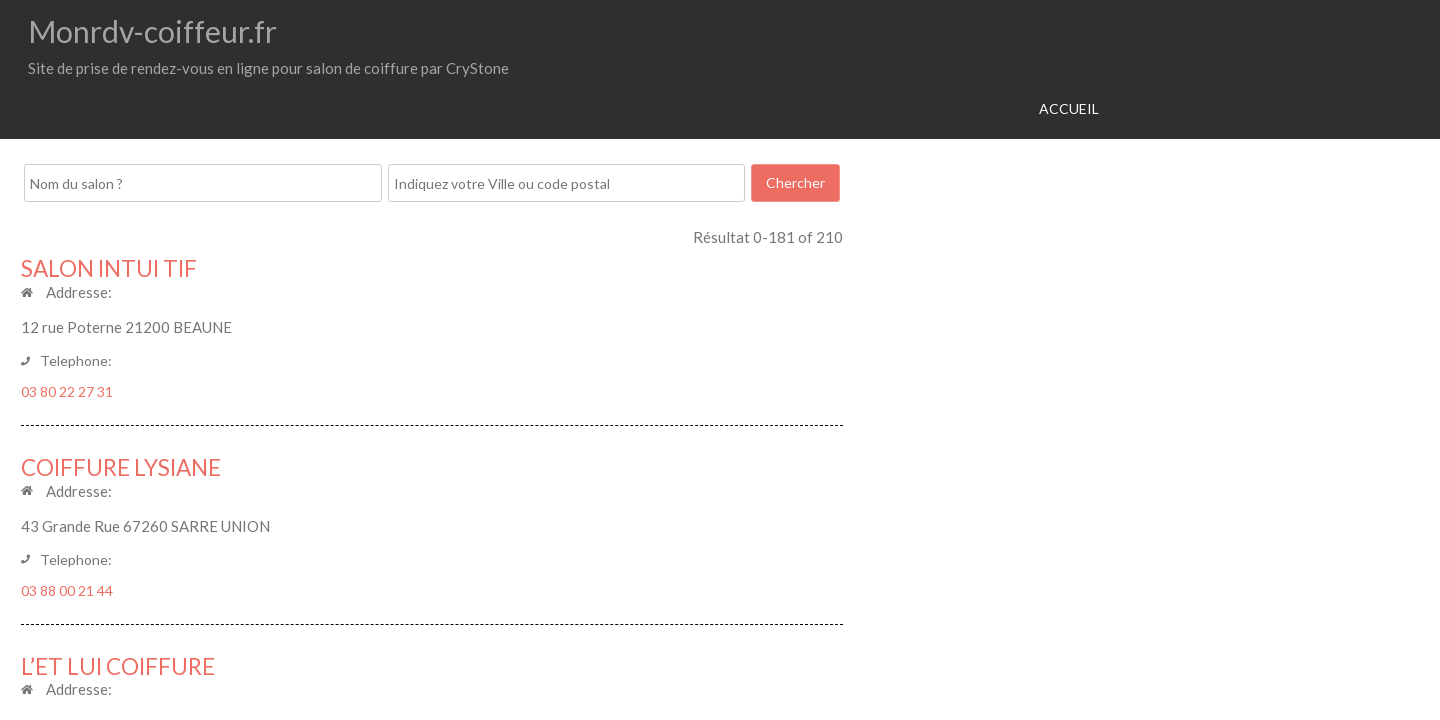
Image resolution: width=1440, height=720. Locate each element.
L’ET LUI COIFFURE (118, 666)
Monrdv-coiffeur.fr (152, 31)
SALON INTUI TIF (109, 268)
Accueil (1069, 108)
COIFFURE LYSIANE (121, 467)
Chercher (795, 182)
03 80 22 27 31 (67, 391)
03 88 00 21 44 (67, 590)
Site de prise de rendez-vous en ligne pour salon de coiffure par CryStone (268, 68)
